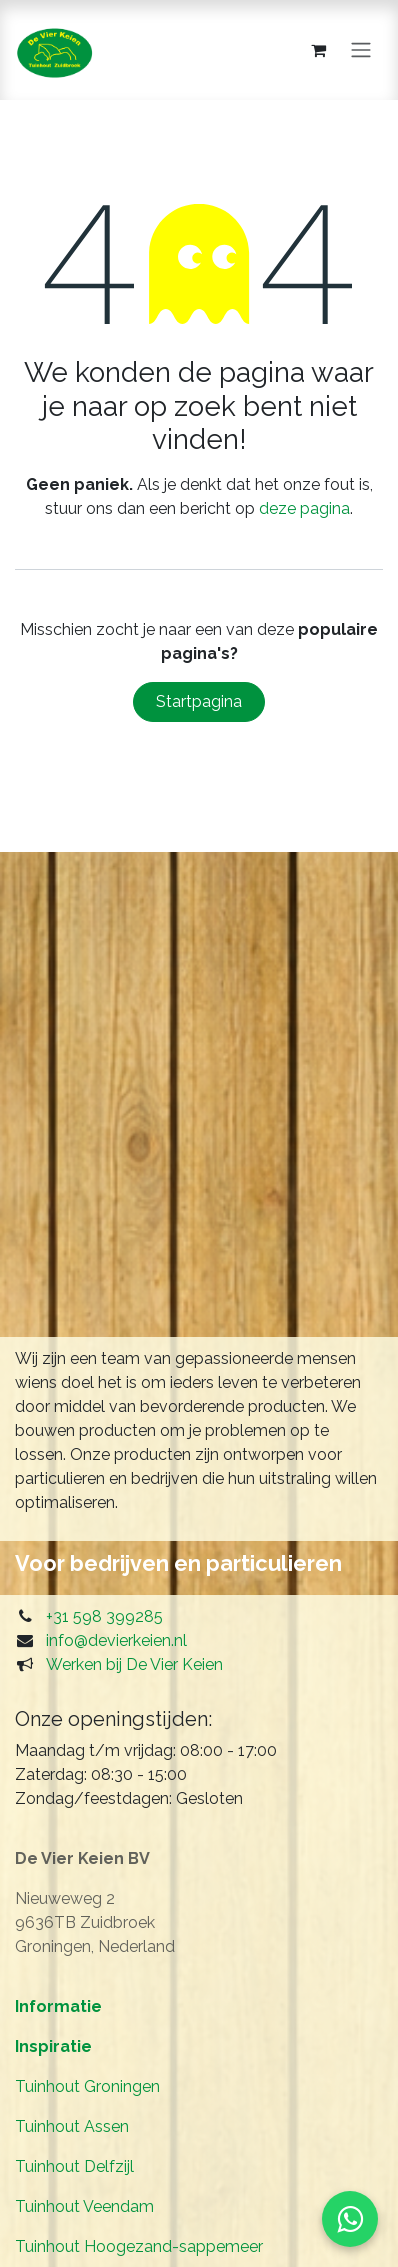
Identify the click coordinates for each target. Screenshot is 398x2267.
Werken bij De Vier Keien (134, 1664)
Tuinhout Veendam (84, 2206)
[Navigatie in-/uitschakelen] (361, 50)
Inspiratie (53, 2046)
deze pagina (304, 508)
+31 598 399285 (104, 1616)
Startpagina (199, 701)
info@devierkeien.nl (116, 1640)
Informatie (58, 2006)
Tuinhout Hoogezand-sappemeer (139, 2246)
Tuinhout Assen (72, 2126)
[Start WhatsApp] (350, 2219)
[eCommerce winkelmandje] (318, 50)
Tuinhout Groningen (87, 2086)
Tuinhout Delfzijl (74, 2166)
